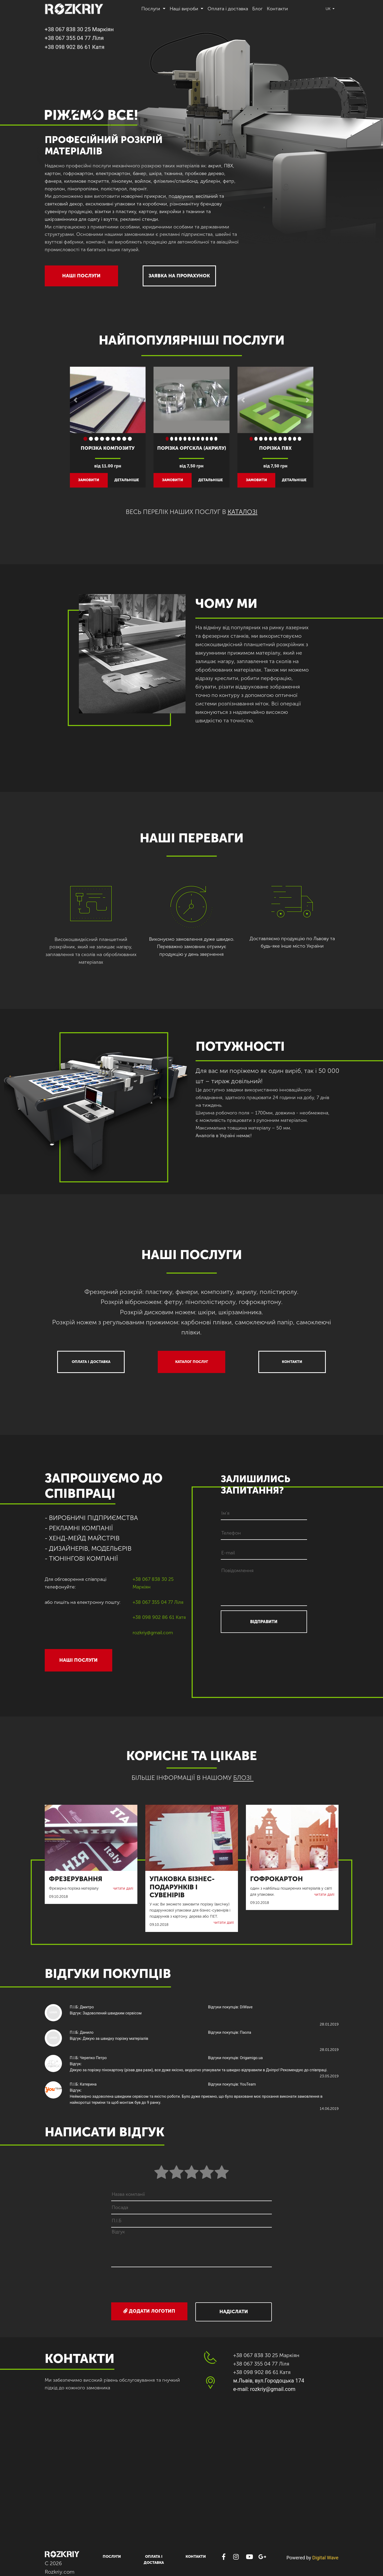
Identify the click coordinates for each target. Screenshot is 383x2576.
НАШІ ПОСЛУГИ (81, 276)
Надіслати (233, 2312)
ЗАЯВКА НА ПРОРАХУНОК (179, 276)
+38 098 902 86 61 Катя (75, 47)
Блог (257, 9)
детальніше (126, 480)
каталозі (243, 512)
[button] (75, 400)
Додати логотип (149, 2311)
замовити (88, 480)
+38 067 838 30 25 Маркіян (79, 29)
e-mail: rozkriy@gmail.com (264, 2389)
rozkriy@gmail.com (153, 1633)
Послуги (112, 2556)
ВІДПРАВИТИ (263, 1621)
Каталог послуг (191, 1362)
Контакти (277, 9)
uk (329, 8)
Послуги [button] (151, 9)
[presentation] (192, 2284)
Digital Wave (325, 2557)
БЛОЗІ (242, 1777)
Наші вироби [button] (185, 9)
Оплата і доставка (228, 9)
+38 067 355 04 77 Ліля (74, 38)
